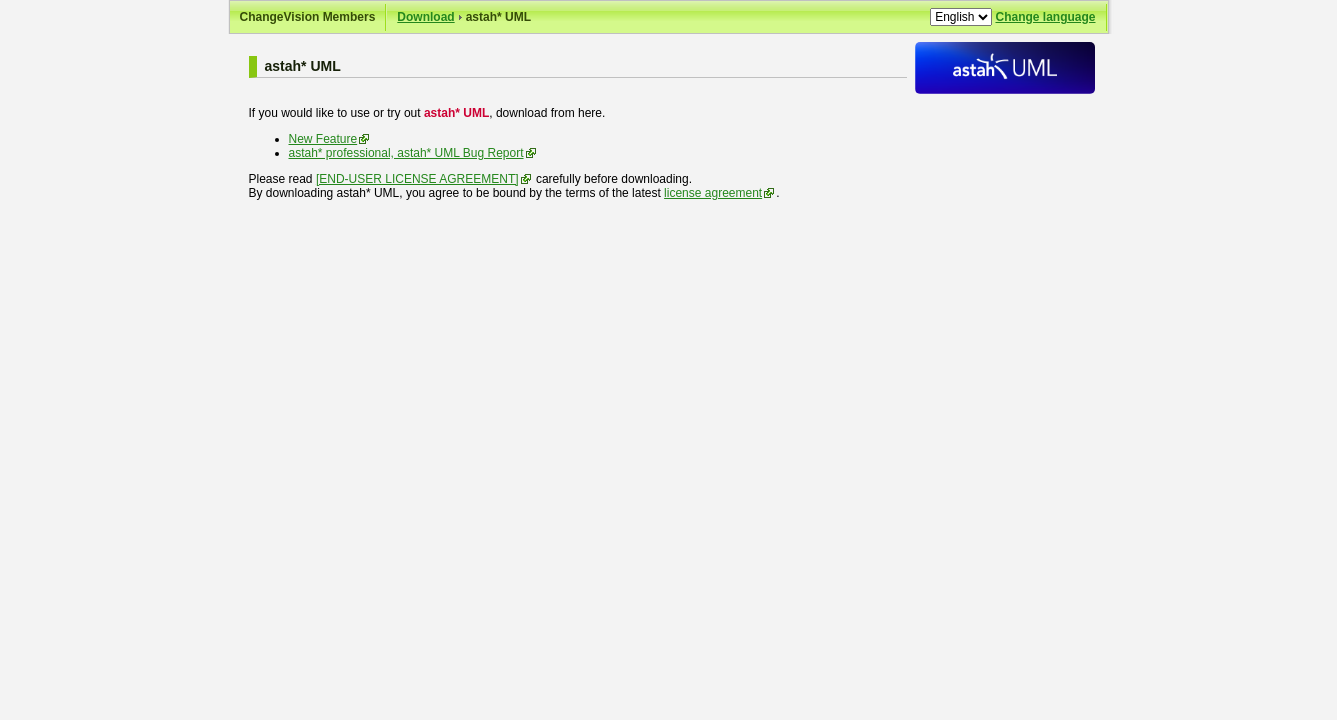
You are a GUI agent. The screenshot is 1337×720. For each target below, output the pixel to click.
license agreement (713, 193)
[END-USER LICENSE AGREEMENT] (417, 179)
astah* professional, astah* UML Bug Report (406, 153)
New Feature (323, 139)
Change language (1045, 17)
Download (425, 17)
